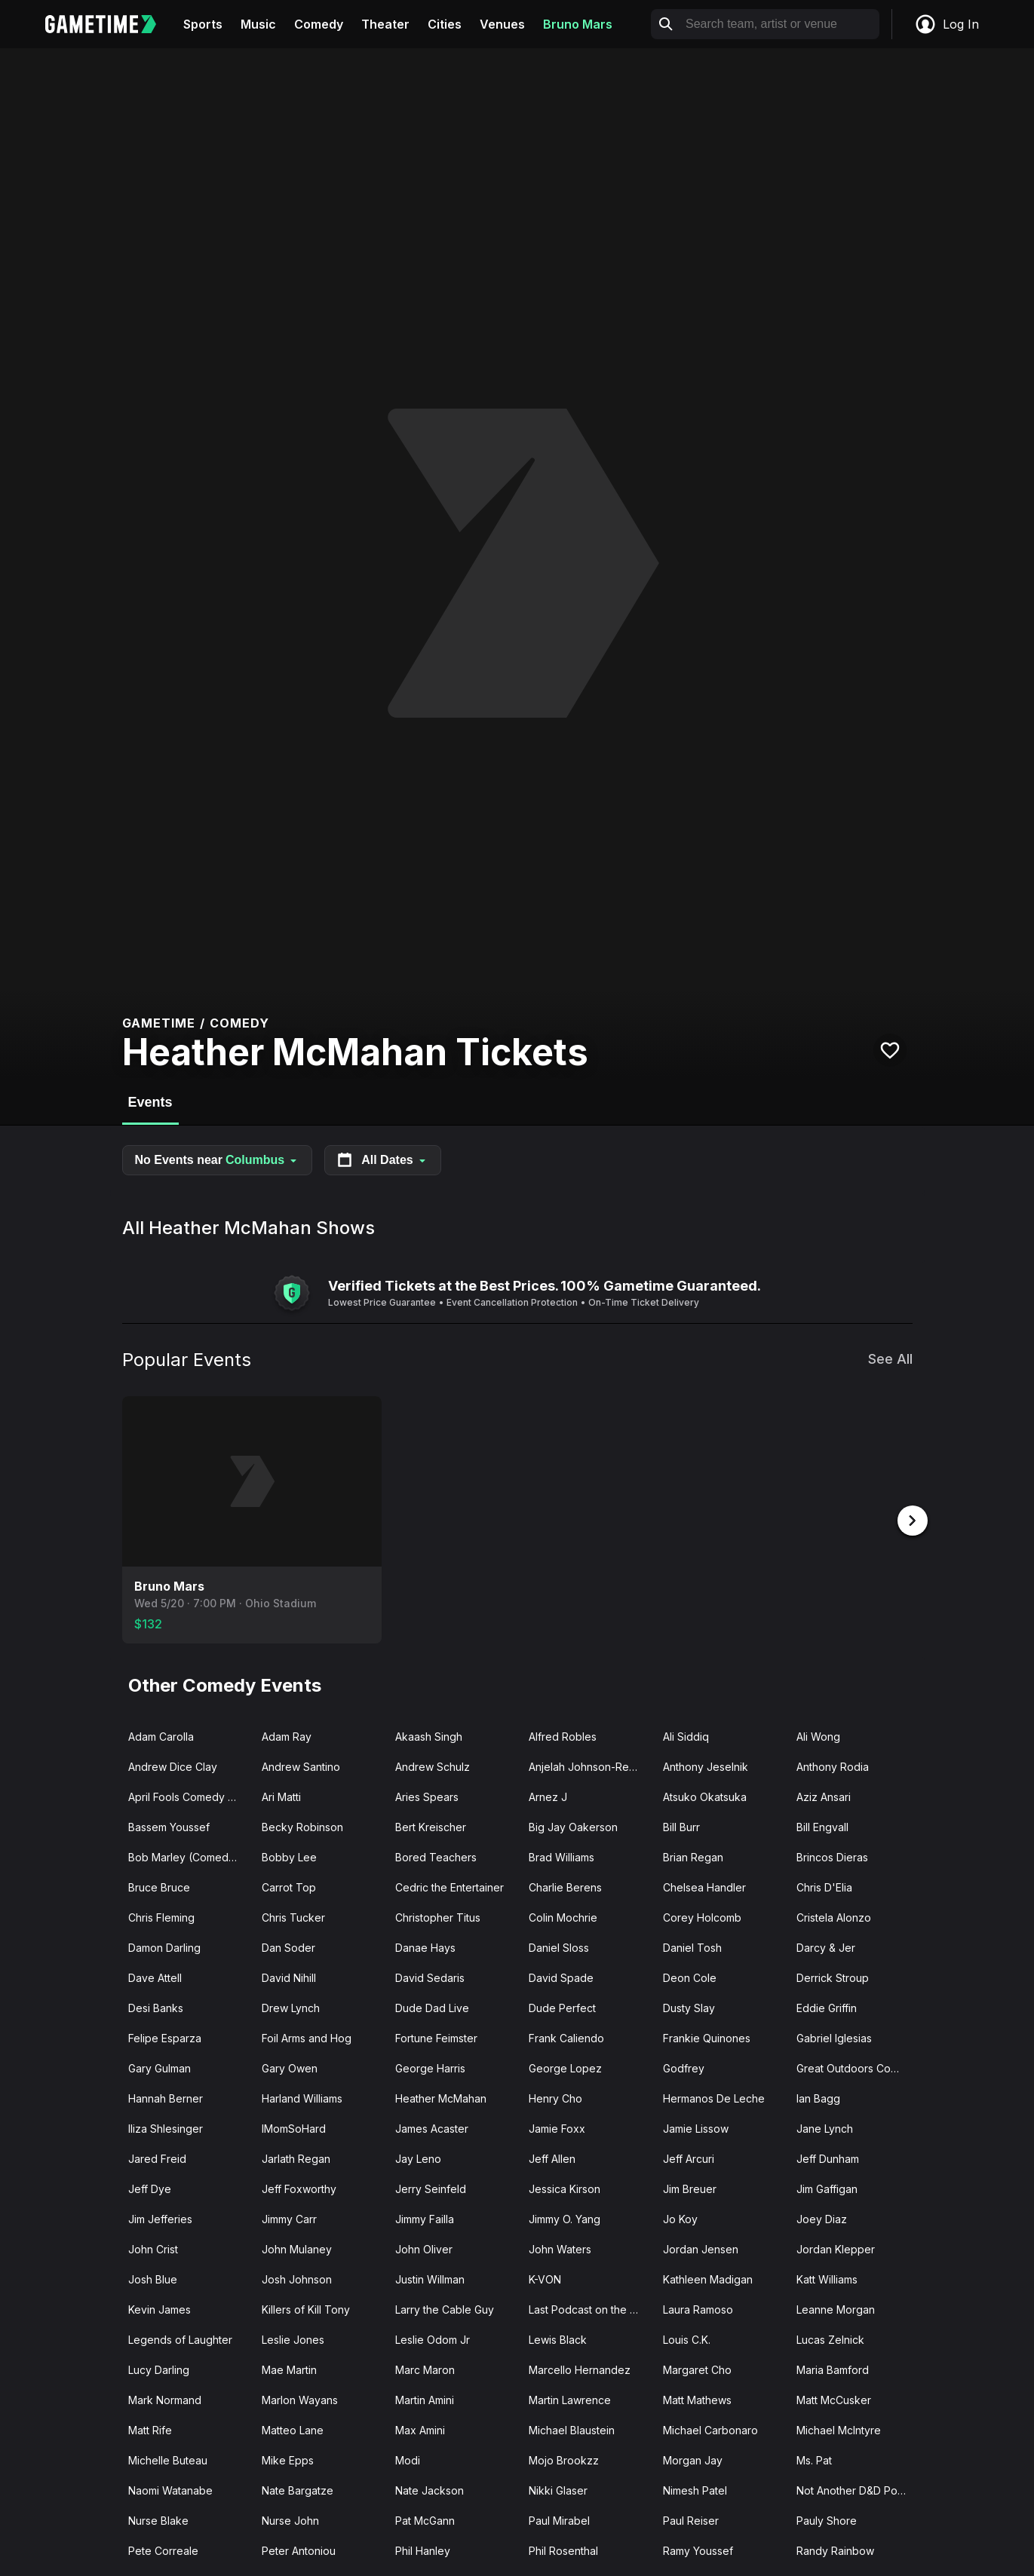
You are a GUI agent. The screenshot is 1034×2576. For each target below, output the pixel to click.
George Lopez (565, 2066)
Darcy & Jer (825, 1946)
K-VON (545, 2277)
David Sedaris (430, 1976)
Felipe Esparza (164, 2036)
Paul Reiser (691, 2519)
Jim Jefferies (160, 2217)
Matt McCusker (833, 2398)
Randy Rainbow (835, 2549)
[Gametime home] (109, 24)
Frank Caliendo (566, 2036)
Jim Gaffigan (827, 2187)
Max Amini (420, 2428)
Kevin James (159, 2308)
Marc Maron (425, 2368)
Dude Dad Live (432, 2006)
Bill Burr (681, 1825)
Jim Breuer (689, 2187)
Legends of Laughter (180, 2338)
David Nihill (289, 1976)
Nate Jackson (429, 2489)
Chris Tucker (293, 1916)
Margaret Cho (697, 2368)
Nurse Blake (158, 2519)
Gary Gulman (159, 2066)
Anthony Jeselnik (705, 1765)
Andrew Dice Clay (172, 1765)
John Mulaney (297, 2247)
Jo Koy (680, 2217)
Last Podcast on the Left (589, 2308)
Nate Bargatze (297, 2489)
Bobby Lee (289, 1855)
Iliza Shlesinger (165, 2127)
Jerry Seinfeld (430, 2187)
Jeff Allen (552, 2157)
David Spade (561, 1976)
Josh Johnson (297, 2277)
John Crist (153, 2247)
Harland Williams (302, 2097)
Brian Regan (693, 1855)
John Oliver (424, 2247)
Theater (385, 24)
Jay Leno (418, 2157)
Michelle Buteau (167, 2458)
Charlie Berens (565, 1885)
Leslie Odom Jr (432, 2338)
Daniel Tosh (692, 1946)
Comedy (318, 24)
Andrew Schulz (432, 1765)
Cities (445, 24)
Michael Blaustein (572, 2428)
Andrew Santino (301, 1765)
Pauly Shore (826, 2519)
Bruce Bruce (159, 1885)
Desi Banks (155, 2006)
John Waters (560, 2247)
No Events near (217, 1160)
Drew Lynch (291, 2006)
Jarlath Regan (296, 2157)
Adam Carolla (161, 1735)
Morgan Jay (693, 2458)
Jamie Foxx (557, 2127)
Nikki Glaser (558, 2489)
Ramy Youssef (698, 2549)
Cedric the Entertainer (449, 1885)
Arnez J (548, 1795)
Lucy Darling (158, 2368)
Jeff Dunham (827, 2157)
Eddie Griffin (826, 2006)
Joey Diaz (821, 2217)
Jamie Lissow (696, 2127)
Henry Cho (555, 2097)
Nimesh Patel (695, 2489)
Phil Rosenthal (563, 2549)
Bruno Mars (577, 24)
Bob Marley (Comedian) (187, 1855)
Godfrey (683, 2066)
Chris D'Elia (824, 1885)
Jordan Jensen (700, 2247)
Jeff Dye (149, 2187)
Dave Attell (155, 1976)
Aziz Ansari (823, 1795)
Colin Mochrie (563, 1916)
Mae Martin (289, 2368)
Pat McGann (425, 2519)
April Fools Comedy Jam (188, 1795)
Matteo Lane (293, 2428)
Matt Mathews (697, 2398)
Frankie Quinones (706, 2036)
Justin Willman (430, 2277)
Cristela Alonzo (833, 1916)
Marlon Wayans (300, 2398)
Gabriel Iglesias (834, 2036)
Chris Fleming (161, 1916)
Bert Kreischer (430, 1825)
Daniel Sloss (559, 1946)
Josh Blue (152, 2277)
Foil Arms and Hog (306, 2036)
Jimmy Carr (289, 2217)
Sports (202, 24)
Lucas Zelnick (830, 2338)
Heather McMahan (440, 2097)
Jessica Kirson (564, 2187)
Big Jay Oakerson (573, 1825)
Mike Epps (288, 2458)
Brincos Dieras (832, 1855)
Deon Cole (689, 1976)
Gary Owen (290, 2066)
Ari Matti (281, 1795)
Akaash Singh (428, 1735)
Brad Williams (561, 1855)
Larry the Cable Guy (444, 2308)
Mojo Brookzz (564, 2458)
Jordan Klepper (835, 2247)
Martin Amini (424, 2398)
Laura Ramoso (698, 2308)
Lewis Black (558, 2338)
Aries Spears (427, 1795)
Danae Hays (425, 1946)
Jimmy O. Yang (564, 2217)
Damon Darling (164, 1946)
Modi (407, 2458)
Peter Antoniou (299, 2549)
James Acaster (431, 2127)
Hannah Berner (165, 2097)
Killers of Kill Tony (306, 2308)
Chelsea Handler (704, 1885)
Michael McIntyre (838, 2428)
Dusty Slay (689, 2006)
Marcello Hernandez (580, 2368)
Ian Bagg (818, 2097)
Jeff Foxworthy (299, 2187)
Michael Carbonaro (710, 2428)
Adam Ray (286, 1735)
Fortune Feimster (436, 2036)
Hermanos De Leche (714, 2097)
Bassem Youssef (169, 1825)
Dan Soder (288, 1946)
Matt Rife (150, 2428)
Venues (502, 24)
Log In (946, 24)
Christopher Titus (437, 1916)
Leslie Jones (293, 2338)
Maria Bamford (832, 2368)
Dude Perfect (562, 2006)
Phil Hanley (422, 2549)
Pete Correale (163, 2549)
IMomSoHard (294, 2127)
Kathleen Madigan (708, 2277)
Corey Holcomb (702, 1916)
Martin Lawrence (570, 2398)
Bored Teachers (436, 1855)
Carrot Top (289, 1885)
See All (890, 1359)
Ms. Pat (814, 2458)
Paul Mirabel (559, 2519)
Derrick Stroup (832, 1976)
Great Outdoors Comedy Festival (857, 2066)
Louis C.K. (686, 2338)
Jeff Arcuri (688, 2157)
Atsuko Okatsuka (705, 1795)
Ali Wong (818, 1735)
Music (258, 24)
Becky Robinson (302, 1825)
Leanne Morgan (835, 2308)
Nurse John (290, 2519)
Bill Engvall (822, 1825)
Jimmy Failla (424, 2217)
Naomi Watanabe (170, 2489)
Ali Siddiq (686, 1735)
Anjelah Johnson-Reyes (588, 1765)
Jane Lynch (824, 2127)
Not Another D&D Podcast (857, 2489)
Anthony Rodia (832, 1765)
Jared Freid (157, 2157)
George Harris (430, 2066)
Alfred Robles (563, 1735)
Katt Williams (827, 2277)
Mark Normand (164, 2398)
